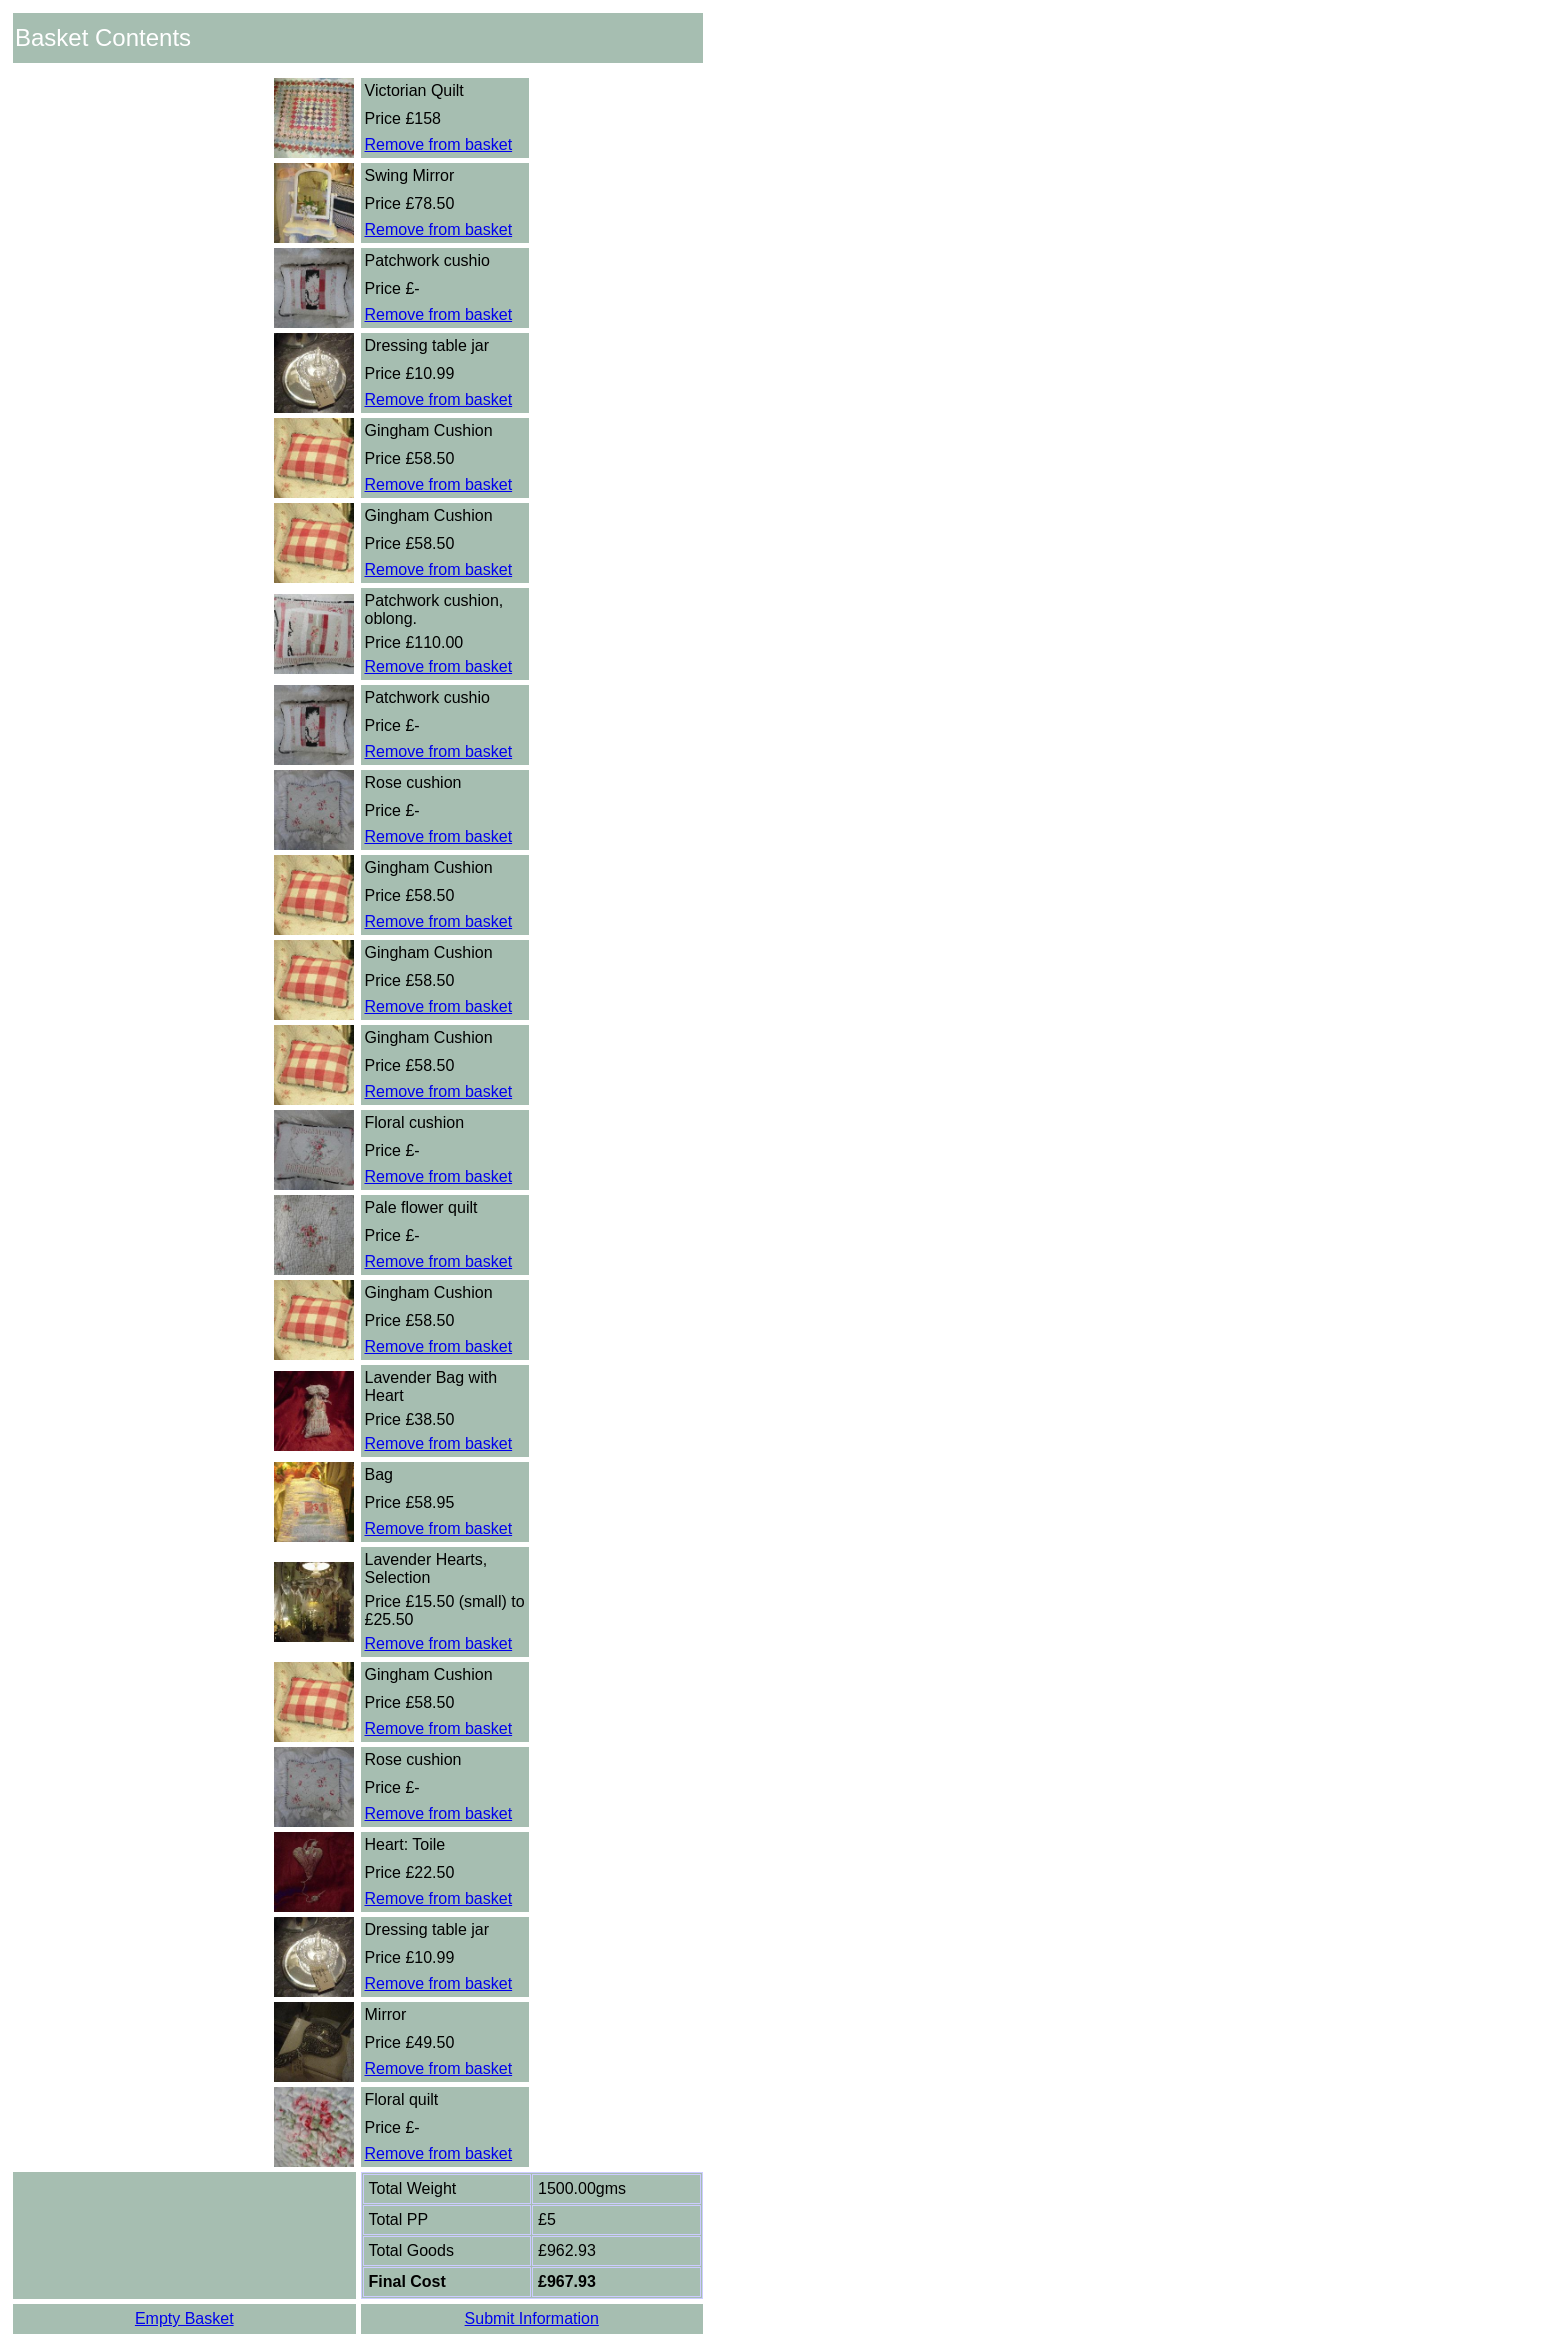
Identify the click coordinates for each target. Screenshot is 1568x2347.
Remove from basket (439, 144)
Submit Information (532, 2318)
